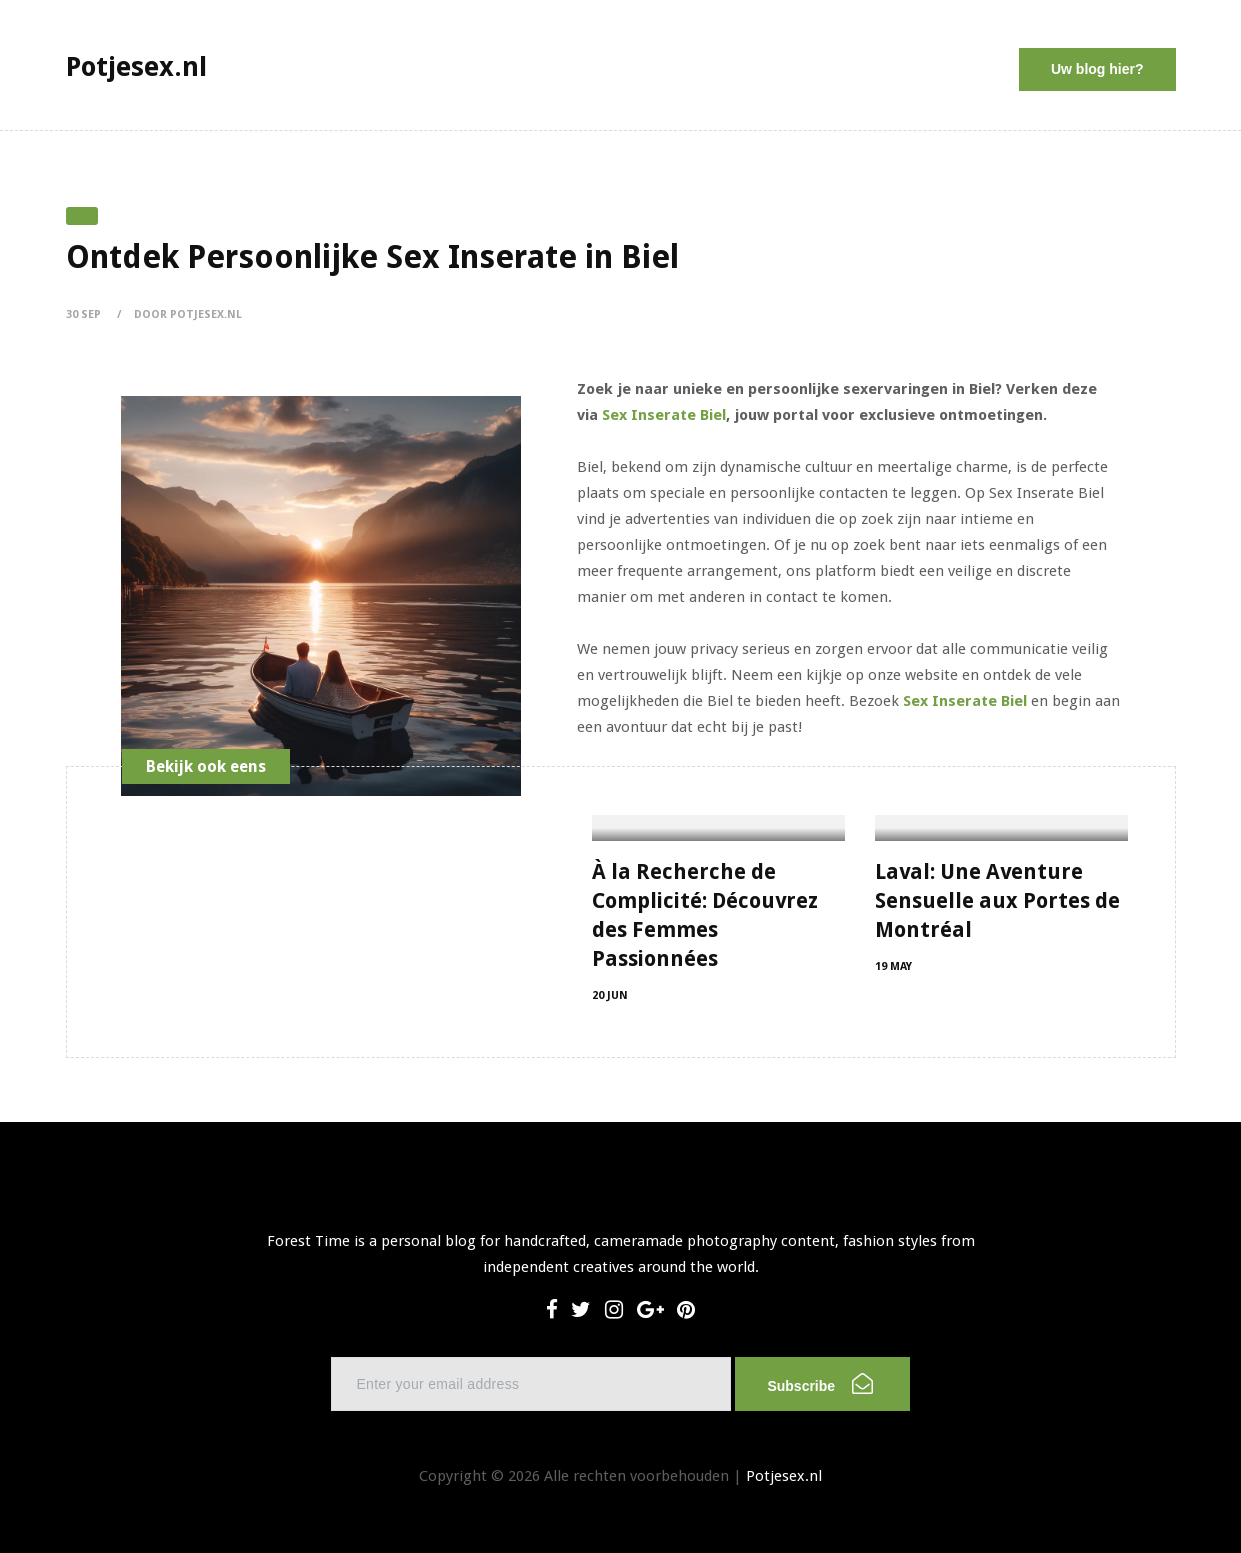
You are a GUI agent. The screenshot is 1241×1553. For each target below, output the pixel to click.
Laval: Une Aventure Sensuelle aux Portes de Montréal (997, 900)
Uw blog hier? (1097, 69)
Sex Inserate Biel (664, 415)
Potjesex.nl (784, 1476)
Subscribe (819, 1383)
